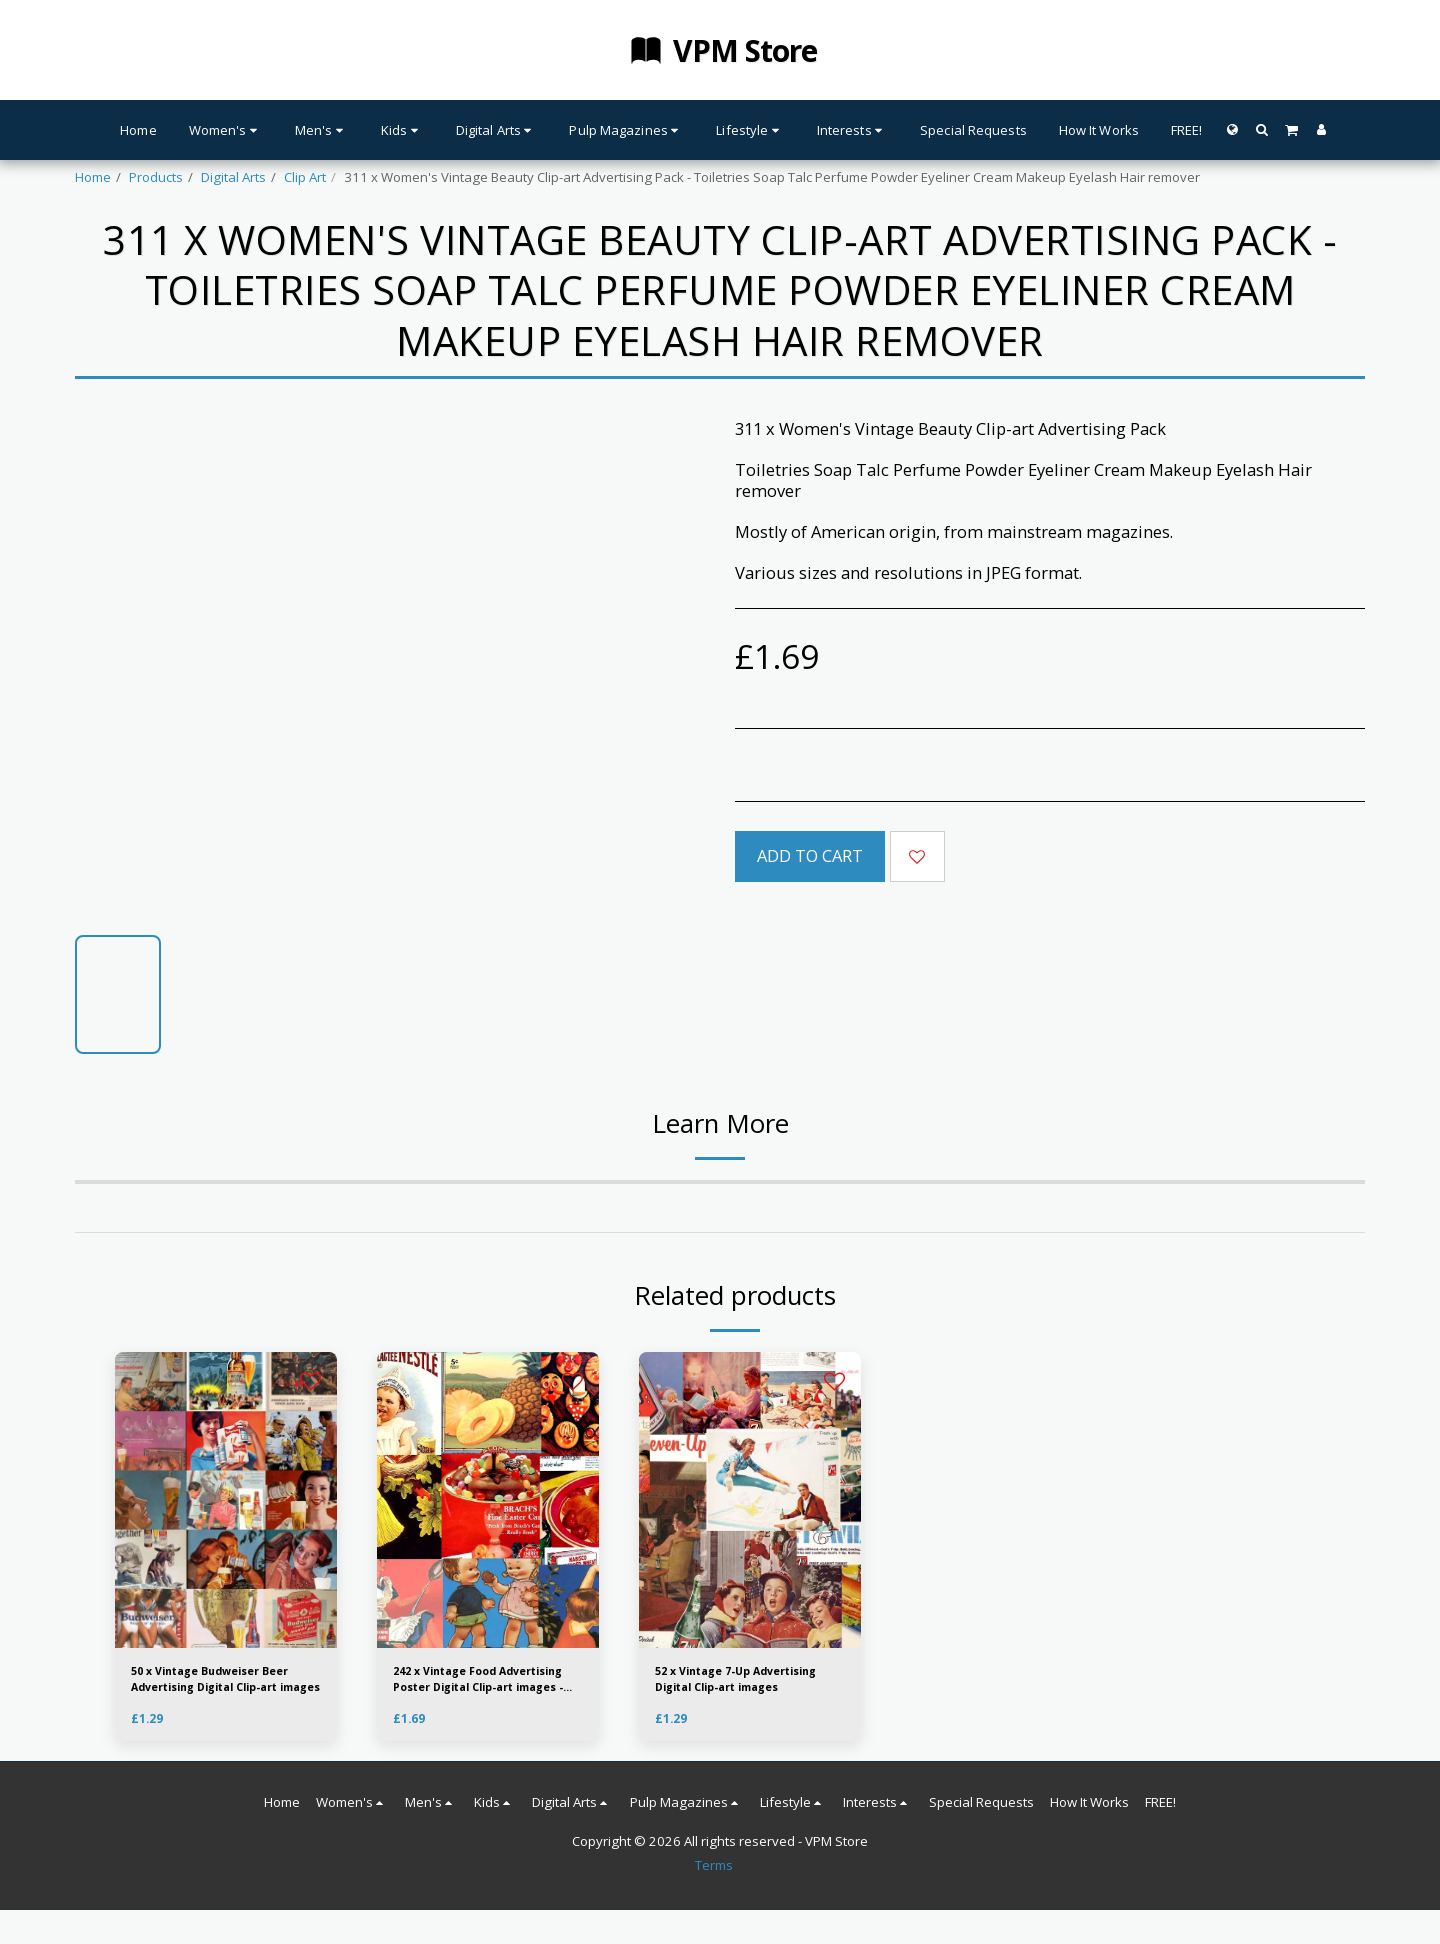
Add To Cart (810, 855)
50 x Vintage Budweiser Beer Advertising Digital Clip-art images (212, 1684)
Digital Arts (233, 177)
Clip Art (305, 177)
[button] (1261, 129)
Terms (714, 1873)
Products (156, 177)
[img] (488, 1500)
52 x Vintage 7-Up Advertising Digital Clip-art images (747, 1684)
